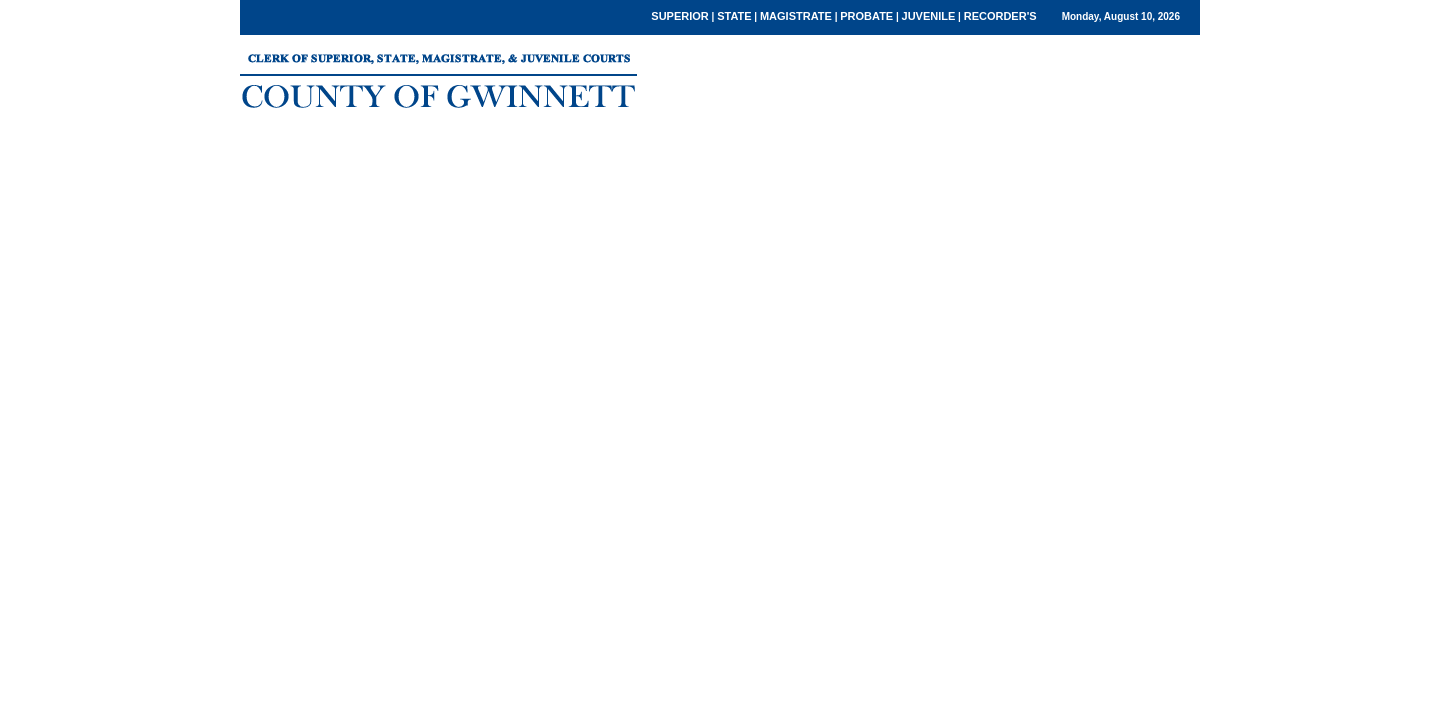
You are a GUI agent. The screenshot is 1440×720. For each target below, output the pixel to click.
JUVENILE (929, 16)
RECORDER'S (1000, 16)
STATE (734, 16)
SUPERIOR (679, 16)
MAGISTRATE (796, 16)
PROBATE (866, 16)
